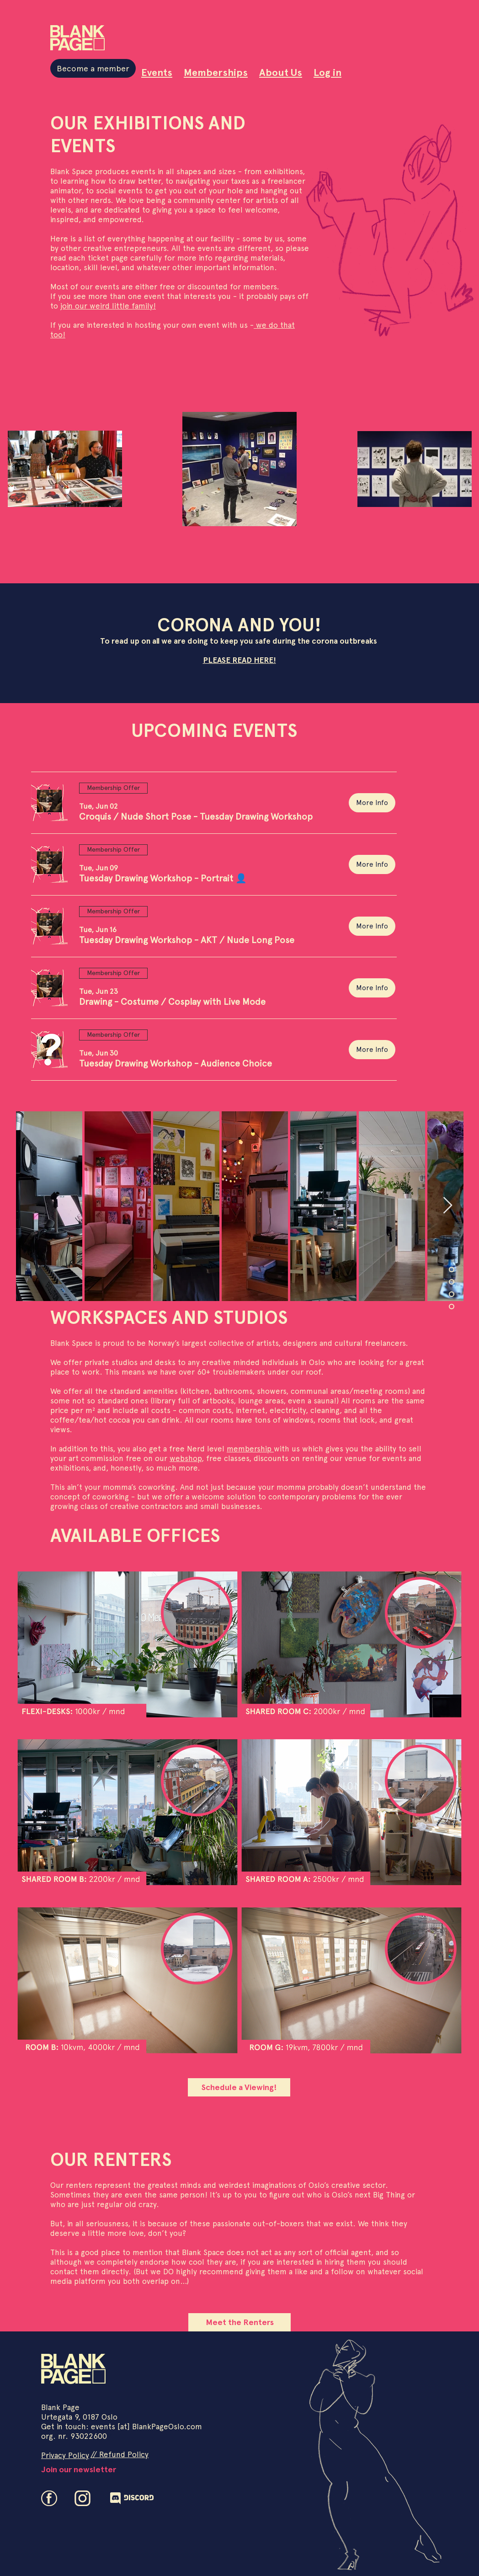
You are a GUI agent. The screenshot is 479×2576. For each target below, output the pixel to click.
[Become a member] (93, 68)
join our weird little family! (108, 305)
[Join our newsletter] (78, 2469)
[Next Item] (447, 1206)
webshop (186, 1458)
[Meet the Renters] (239, 2322)
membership (250, 1448)
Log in (327, 72)
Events (156, 72)
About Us (280, 72)
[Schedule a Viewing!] (239, 2087)
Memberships (216, 72)
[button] (196, 816)
